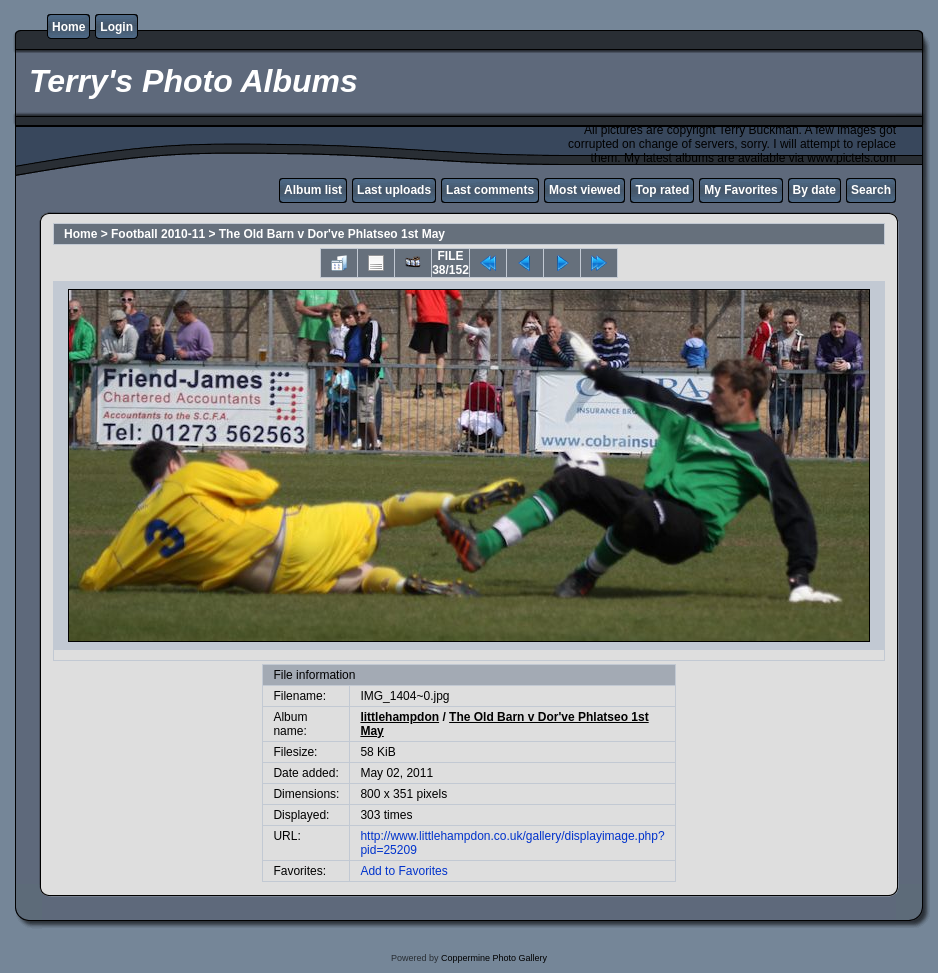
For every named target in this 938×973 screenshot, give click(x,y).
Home (68, 27)
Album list (313, 190)
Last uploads (394, 190)
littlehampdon (399, 717)
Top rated (662, 190)
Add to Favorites (403, 871)
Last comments (490, 190)
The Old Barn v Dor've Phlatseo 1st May (332, 234)
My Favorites (740, 190)
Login (116, 27)
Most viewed (584, 190)
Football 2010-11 (158, 234)
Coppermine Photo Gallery (494, 958)
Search (871, 190)
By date (814, 190)
